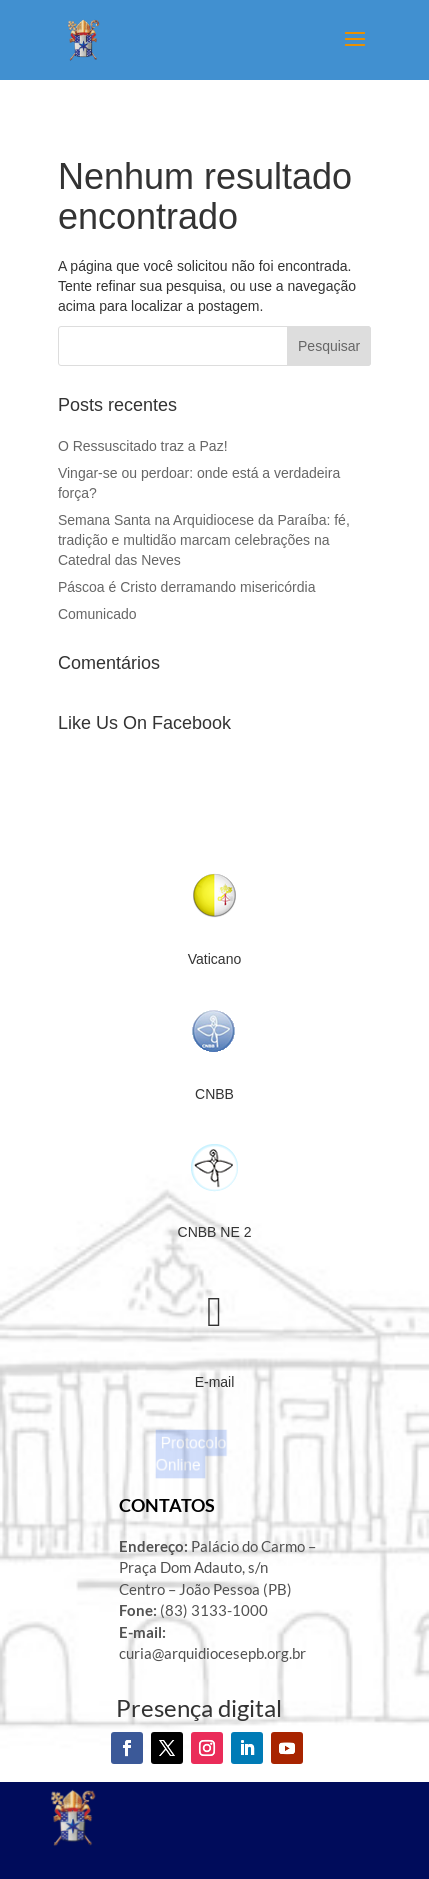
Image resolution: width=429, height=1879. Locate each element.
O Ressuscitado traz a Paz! (143, 446)
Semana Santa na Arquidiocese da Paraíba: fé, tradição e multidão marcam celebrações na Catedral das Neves (204, 540)
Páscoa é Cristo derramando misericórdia (188, 587)
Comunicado (97, 614)
